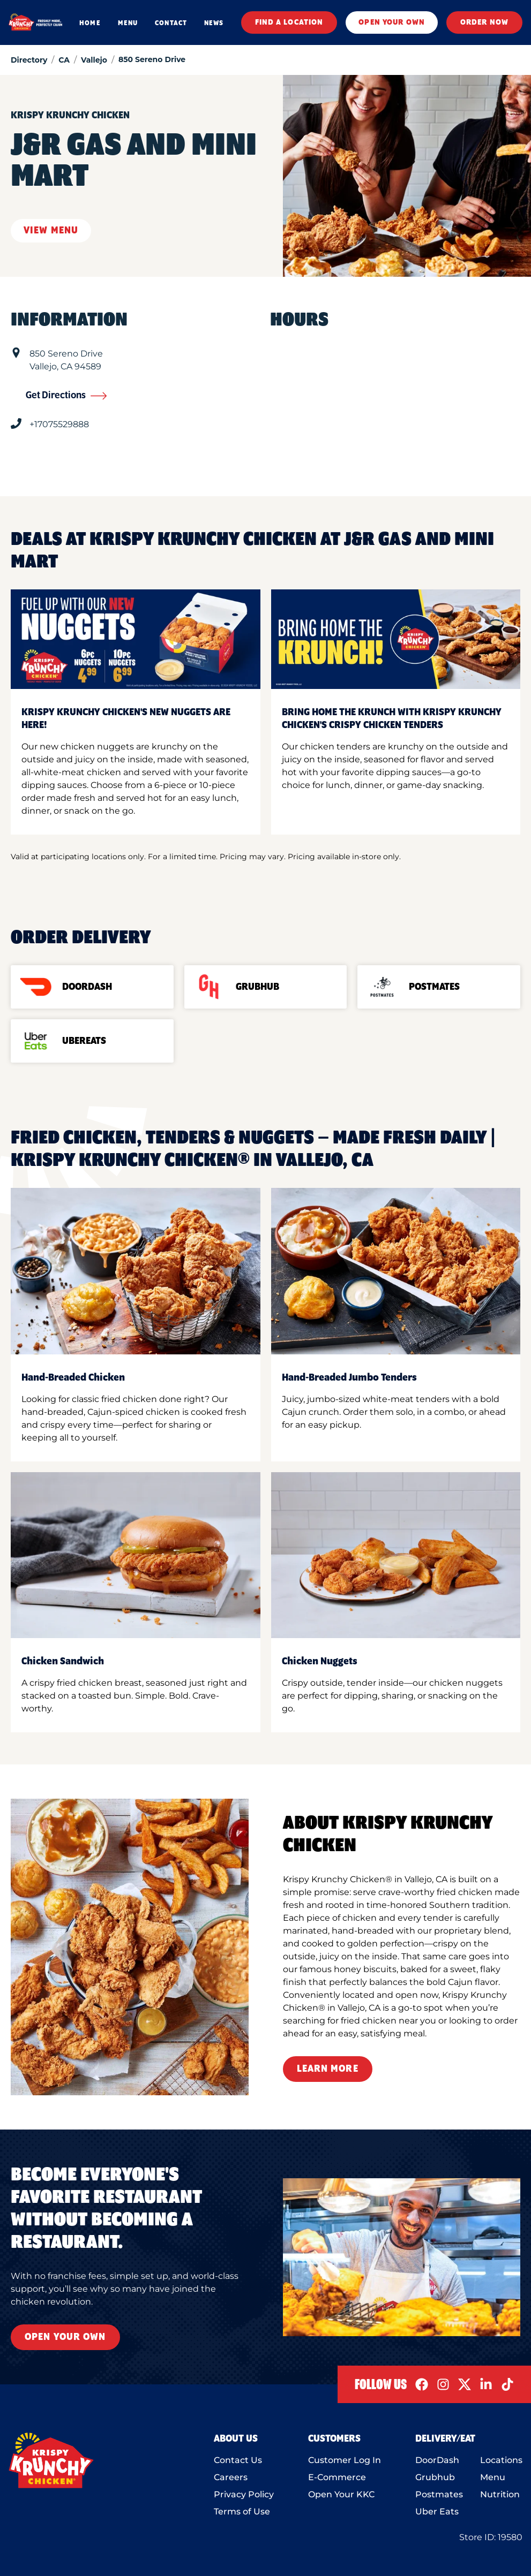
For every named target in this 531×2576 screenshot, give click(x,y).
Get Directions (66, 395)
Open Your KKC (341, 2494)
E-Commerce (337, 2477)
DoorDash (437, 2460)
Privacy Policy (244, 2494)
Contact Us (238, 2460)
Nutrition (500, 2494)
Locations (501, 2460)
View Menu (51, 230)
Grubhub (435, 2477)
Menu (492, 2477)
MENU (128, 23)
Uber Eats (437, 2511)
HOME (89, 23)
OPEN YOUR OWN (391, 22)
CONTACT (171, 23)
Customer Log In (344, 2460)
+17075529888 (59, 424)
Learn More (327, 2069)
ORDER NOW (484, 22)
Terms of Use (242, 2511)
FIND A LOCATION (289, 22)
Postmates (439, 2494)
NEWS (213, 23)
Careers (231, 2477)
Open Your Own (65, 2337)
